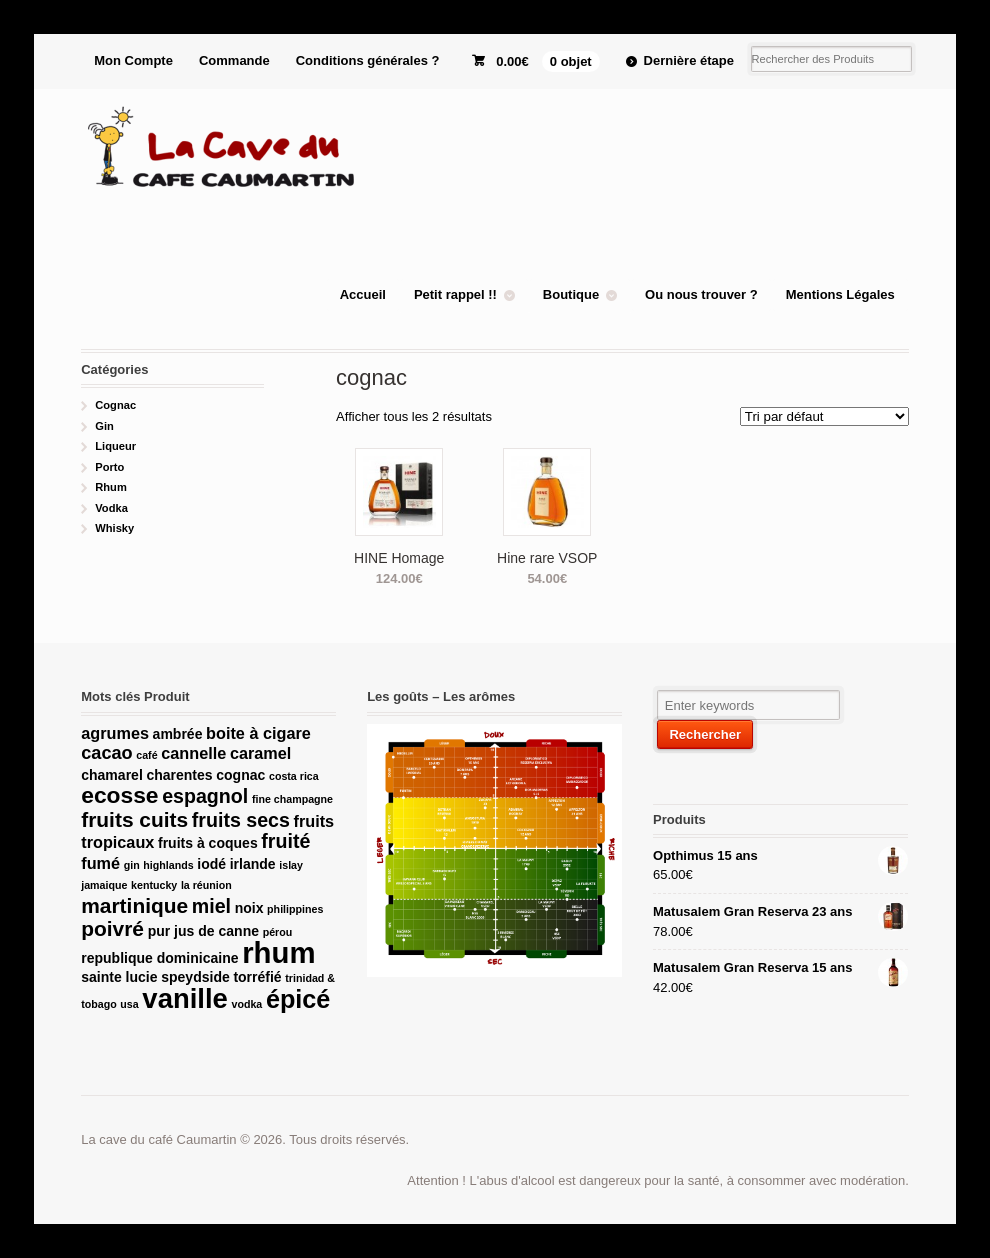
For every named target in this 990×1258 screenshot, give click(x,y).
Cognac (115, 405)
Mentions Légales (840, 294)
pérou (278, 932)
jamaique (104, 885)
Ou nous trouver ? (701, 294)
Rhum (111, 487)
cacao (106, 753)
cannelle (193, 753)
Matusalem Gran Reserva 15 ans (780, 968)
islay (291, 865)
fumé (100, 863)
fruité (285, 841)
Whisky (114, 528)
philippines (295, 909)
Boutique (571, 294)
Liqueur (115, 446)
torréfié (257, 977)
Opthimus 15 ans (780, 856)
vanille (184, 998)
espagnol (205, 796)
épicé (298, 999)
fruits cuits (134, 819)
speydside (195, 977)
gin (132, 865)
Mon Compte (133, 60)
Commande (234, 60)
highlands (168, 865)
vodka (246, 1004)
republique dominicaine (159, 958)
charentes (179, 775)
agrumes (115, 733)
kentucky (154, 885)
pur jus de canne (203, 931)
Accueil (363, 294)
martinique (134, 905)
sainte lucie (119, 977)
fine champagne (292, 799)
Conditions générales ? (368, 60)
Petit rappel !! (455, 294)
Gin (104, 426)
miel (211, 906)
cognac (240, 775)
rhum (278, 952)
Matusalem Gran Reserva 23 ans (780, 912)
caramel (260, 753)
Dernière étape (689, 60)
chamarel (112, 775)
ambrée (178, 734)
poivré (112, 928)
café (146, 755)
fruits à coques (208, 843)
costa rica (294, 776)
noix (249, 908)
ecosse (119, 795)
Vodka (111, 508)
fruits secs (241, 820)
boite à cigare (258, 733)
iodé (211, 864)
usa (129, 1004)
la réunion (206, 885)
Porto (109, 467)
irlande (253, 864)
